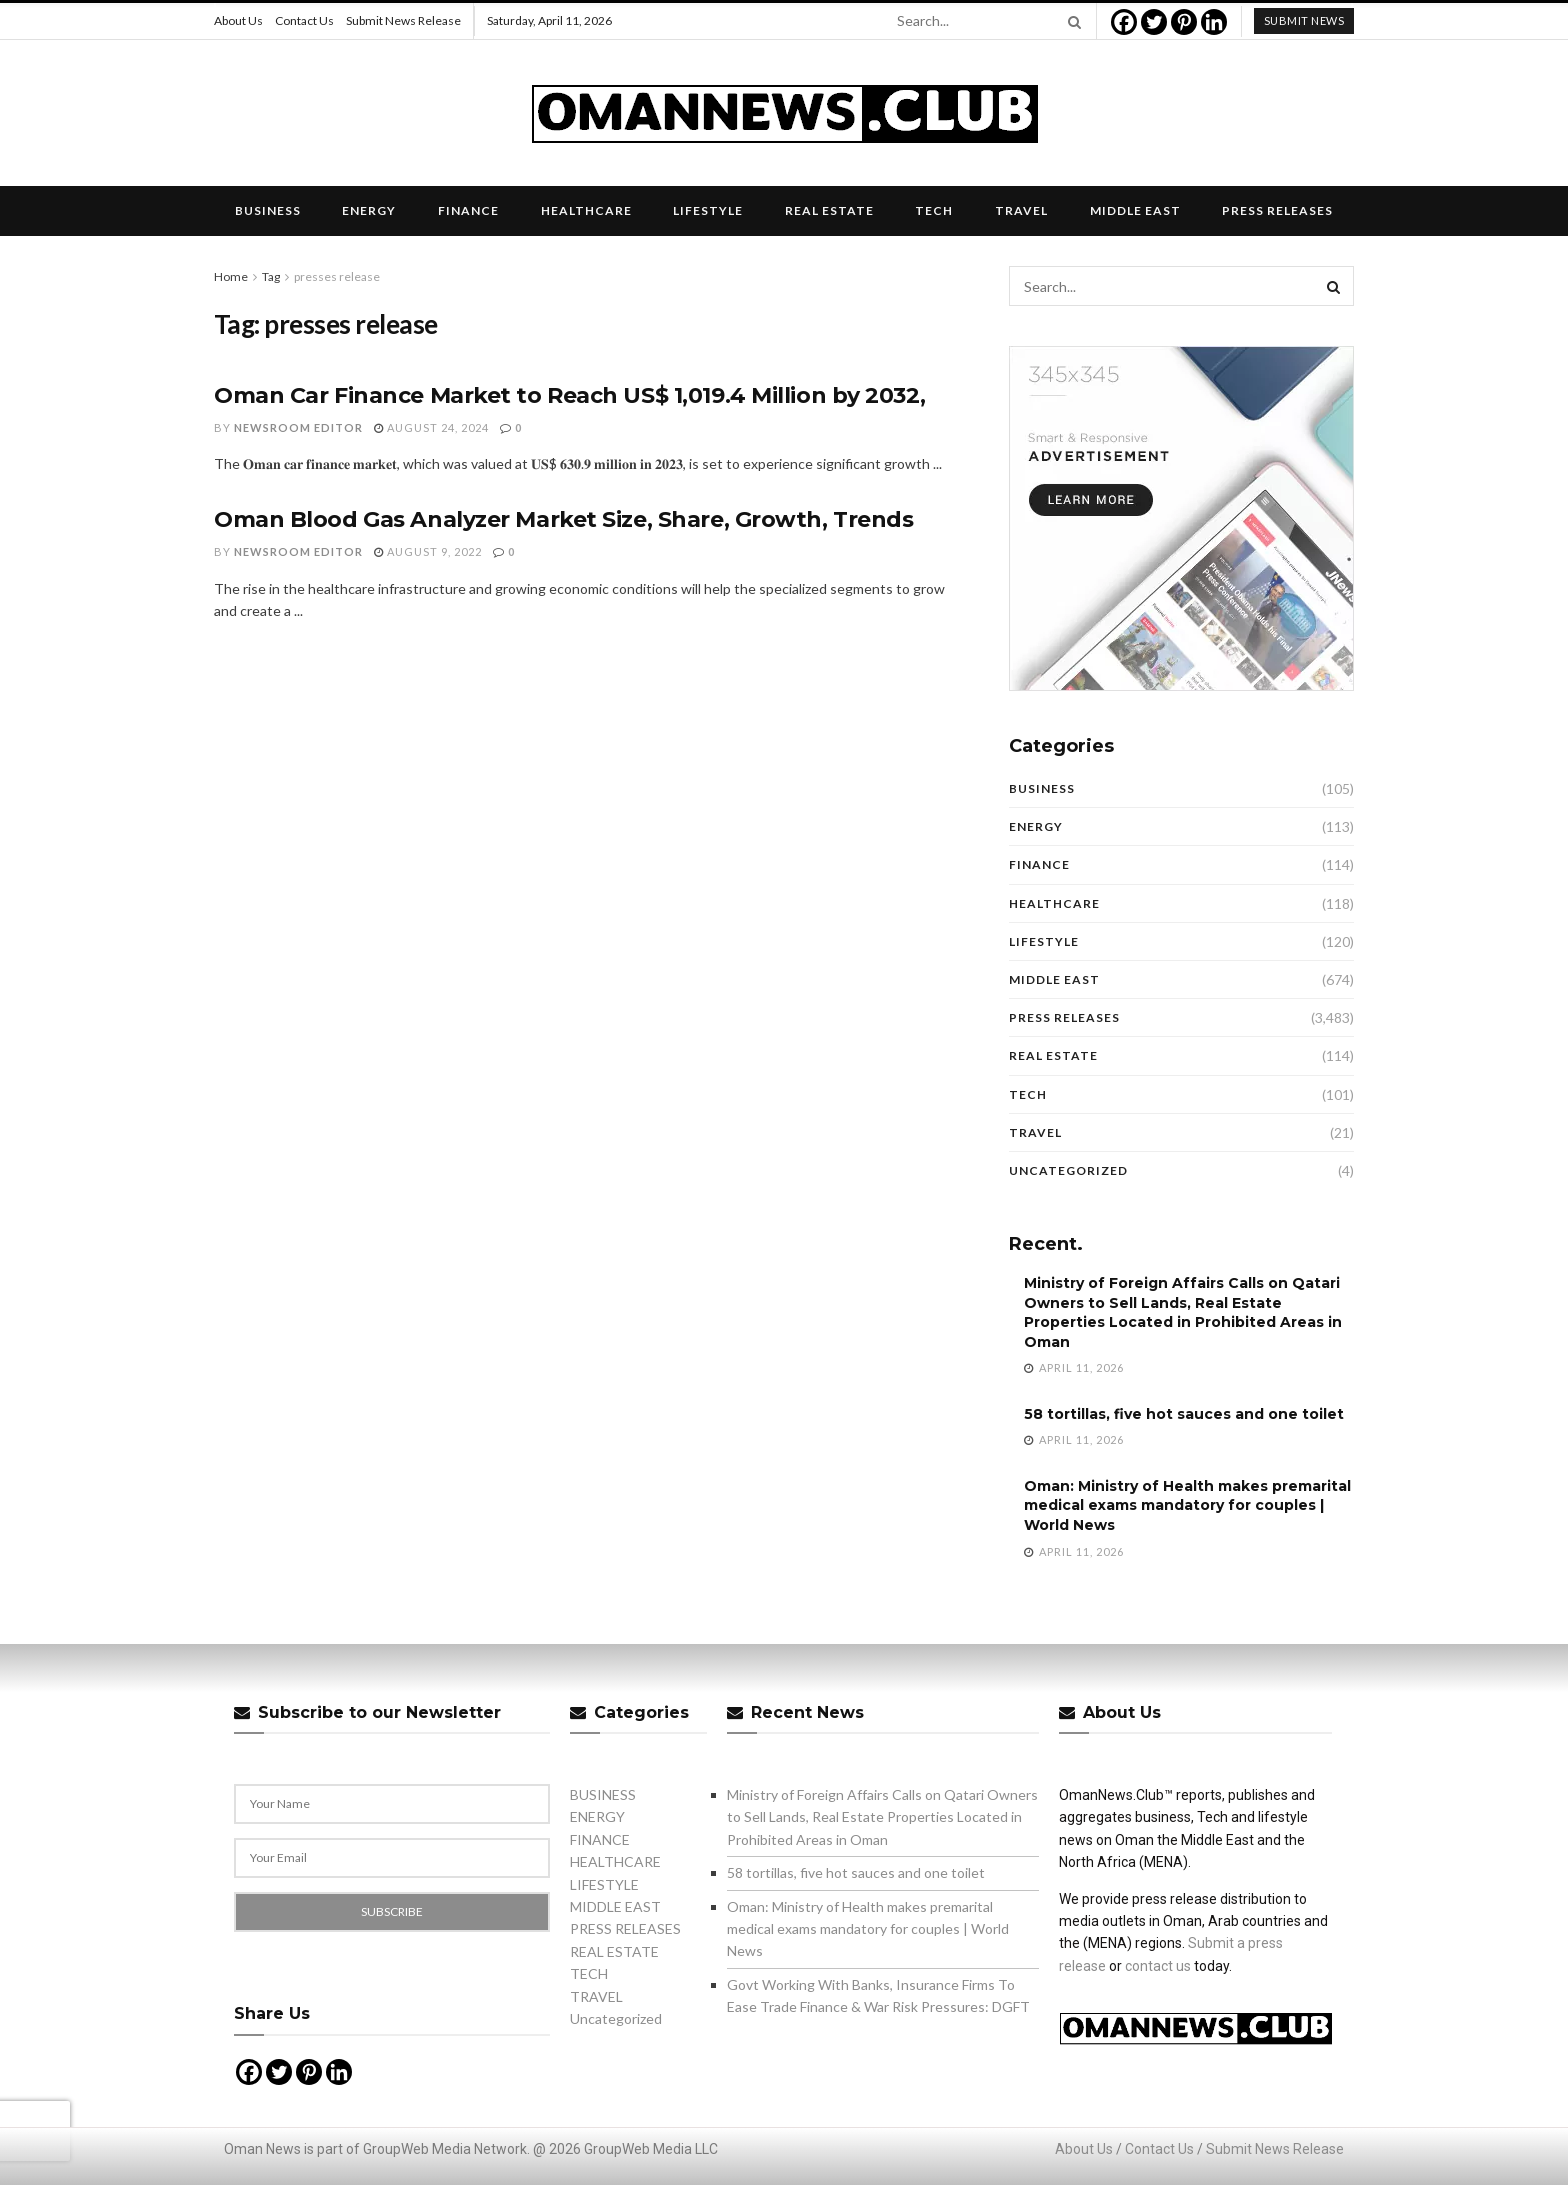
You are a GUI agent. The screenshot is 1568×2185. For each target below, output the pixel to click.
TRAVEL (1021, 210)
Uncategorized (1068, 1170)
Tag (271, 276)
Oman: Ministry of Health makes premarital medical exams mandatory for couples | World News (1187, 1505)
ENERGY (369, 210)
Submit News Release (403, 20)
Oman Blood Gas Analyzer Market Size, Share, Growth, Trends (563, 519)
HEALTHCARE (586, 210)
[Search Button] (1071, 21)
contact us (1158, 1966)
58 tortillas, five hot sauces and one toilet (1184, 1414)
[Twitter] (1154, 22)
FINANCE (468, 210)
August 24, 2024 (431, 427)
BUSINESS (268, 210)
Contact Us (304, 20)
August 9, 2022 (428, 551)
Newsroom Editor (298, 427)
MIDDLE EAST (1135, 210)
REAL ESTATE (829, 210)
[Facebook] (1124, 22)
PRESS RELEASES (1277, 210)
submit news (1304, 20)
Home (231, 276)
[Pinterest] (1184, 22)
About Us (238, 20)
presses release (337, 276)
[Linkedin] (1214, 22)
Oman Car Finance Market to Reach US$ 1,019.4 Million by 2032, (569, 395)
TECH (934, 210)
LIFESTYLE (708, 210)
